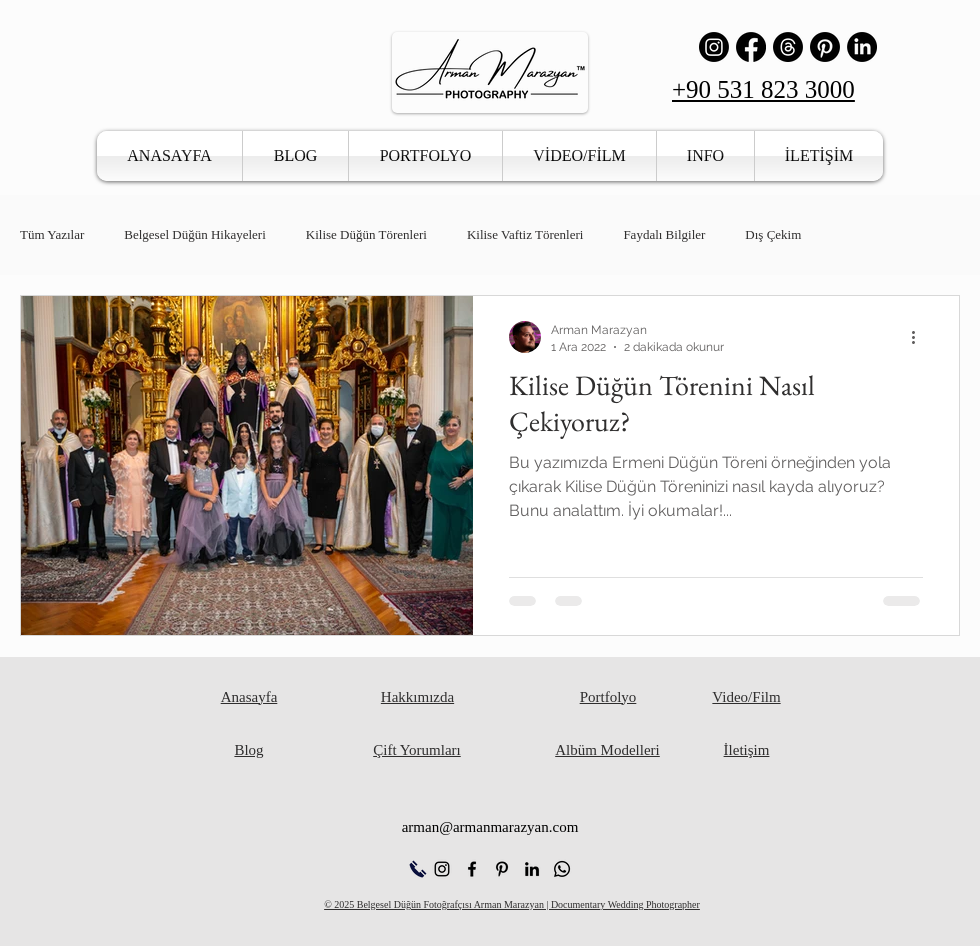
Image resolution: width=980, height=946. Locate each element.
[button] (425, 156)
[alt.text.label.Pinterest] (502, 869)
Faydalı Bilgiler (664, 234)
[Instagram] (714, 47)
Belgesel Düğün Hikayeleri (195, 234)
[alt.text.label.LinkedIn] (532, 869)
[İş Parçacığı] (788, 47)
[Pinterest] (825, 47)
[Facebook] (751, 47)
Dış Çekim (773, 234)
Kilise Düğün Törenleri (366, 234)
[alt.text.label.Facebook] (472, 869)
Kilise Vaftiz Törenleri (525, 234)
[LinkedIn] (862, 47)
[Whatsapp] (562, 869)
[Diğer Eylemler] (920, 337)
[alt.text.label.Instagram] (442, 869)
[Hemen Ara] (417, 869)
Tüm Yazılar (52, 234)
